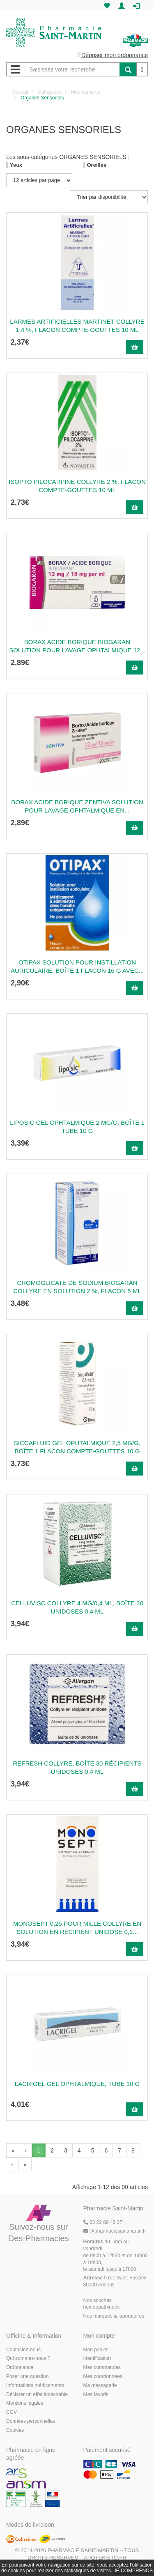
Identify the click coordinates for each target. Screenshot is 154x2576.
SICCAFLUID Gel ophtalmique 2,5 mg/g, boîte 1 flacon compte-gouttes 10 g (77, 1447)
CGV (11, 2412)
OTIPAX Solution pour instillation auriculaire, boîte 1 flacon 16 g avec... (77, 966)
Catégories (50, 92)
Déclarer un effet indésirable (37, 2394)
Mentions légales (24, 2403)
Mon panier (95, 2350)
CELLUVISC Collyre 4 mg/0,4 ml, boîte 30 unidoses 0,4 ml (77, 1607)
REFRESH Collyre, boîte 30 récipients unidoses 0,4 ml (77, 1767)
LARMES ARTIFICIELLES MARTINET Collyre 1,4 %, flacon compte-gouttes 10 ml (77, 325)
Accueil (20, 92)
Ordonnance (19, 2367)
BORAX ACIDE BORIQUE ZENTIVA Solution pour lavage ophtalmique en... (77, 806)
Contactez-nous (23, 2350)
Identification (97, 2358)
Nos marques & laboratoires (114, 2316)
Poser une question (27, 2376)
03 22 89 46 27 (102, 2222)
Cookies (15, 2430)
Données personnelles (30, 2421)
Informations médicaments (35, 2385)
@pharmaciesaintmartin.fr (114, 2231)
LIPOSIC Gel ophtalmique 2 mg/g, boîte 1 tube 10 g (77, 1126)
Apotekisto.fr (105, 2558)
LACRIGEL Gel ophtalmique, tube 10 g (77, 2083)
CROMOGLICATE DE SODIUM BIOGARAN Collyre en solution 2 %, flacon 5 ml (77, 1286)
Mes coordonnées (102, 2376)
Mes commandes (102, 2367)
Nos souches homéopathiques (101, 2303)
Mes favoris (95, 2394)
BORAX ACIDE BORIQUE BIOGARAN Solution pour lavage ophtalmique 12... (77, 646)
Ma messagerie (100, 2385)
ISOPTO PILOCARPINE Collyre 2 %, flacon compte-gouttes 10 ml (77, 485)
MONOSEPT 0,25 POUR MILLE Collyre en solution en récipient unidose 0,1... (77, 1927)
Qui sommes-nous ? (28, 2358)
